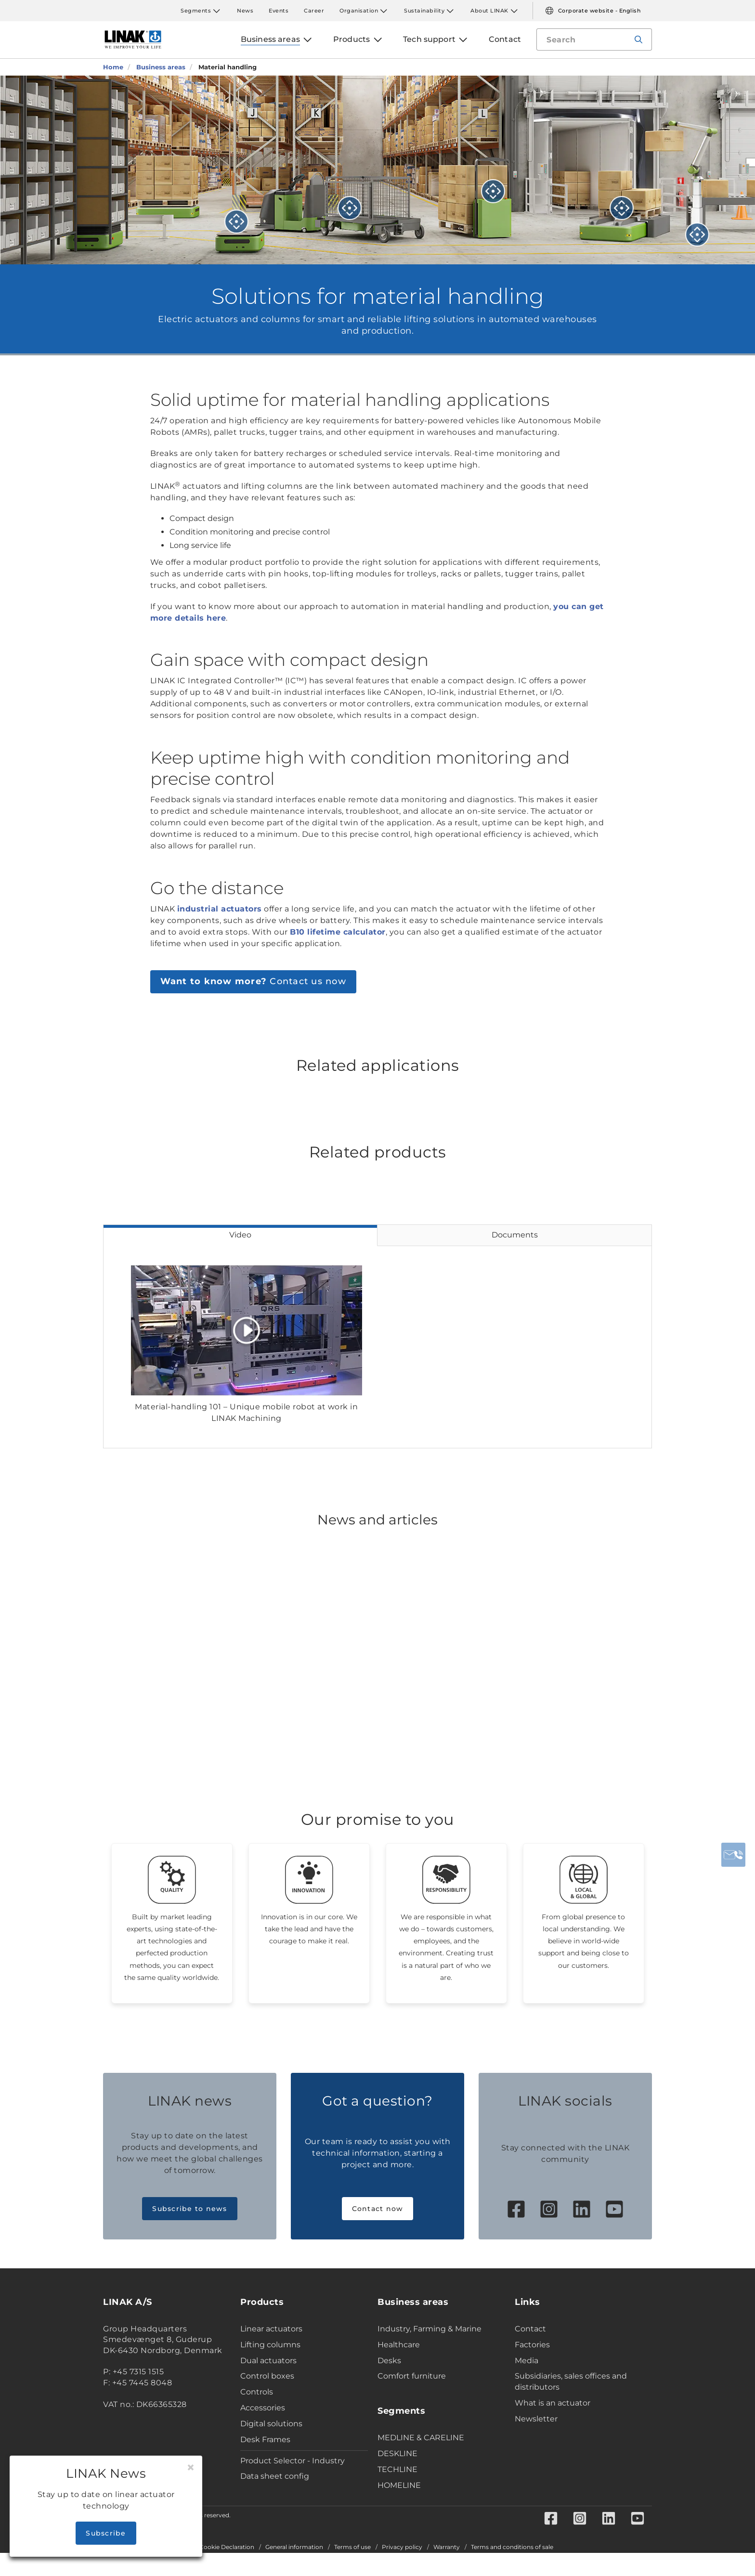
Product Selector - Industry (292, 2460)
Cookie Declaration (226, 2547)
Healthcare (399, 2344)
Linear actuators (271, 2328)
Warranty (446, 2547)
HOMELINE (399, 2485)
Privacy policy (402, 2547)
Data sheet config (274, 2476)
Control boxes (267, 2376)
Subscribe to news (189, 2208)
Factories (532, 2344)
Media (526, 2360)
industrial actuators (219, 908)
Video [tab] (240, 1234)
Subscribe (106, 2533)
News (245, 10)
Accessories (262, 2407)
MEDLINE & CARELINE (421, 2437)
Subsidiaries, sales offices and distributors (571, 2381)
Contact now (378, 2208)
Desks (389, 2360)
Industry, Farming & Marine (430, 2328)
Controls (256, 2391)
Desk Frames (265, 2439)
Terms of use (352, 2547)
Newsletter (536, 2418)
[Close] (190, 2467)
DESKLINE (397, 2453)
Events (278, 10)
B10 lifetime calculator (338, 932)
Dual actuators (268, 2360)
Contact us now (253, 981)
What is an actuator (552, 2402)
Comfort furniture (412, 2376)
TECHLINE (397, 2469)
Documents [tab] (515, 1234)
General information (294, 2547)
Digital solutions (271, 2423)
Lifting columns (270, 2344)
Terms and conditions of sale (512, 2547)
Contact (530, 2328)
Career (314, 10)
